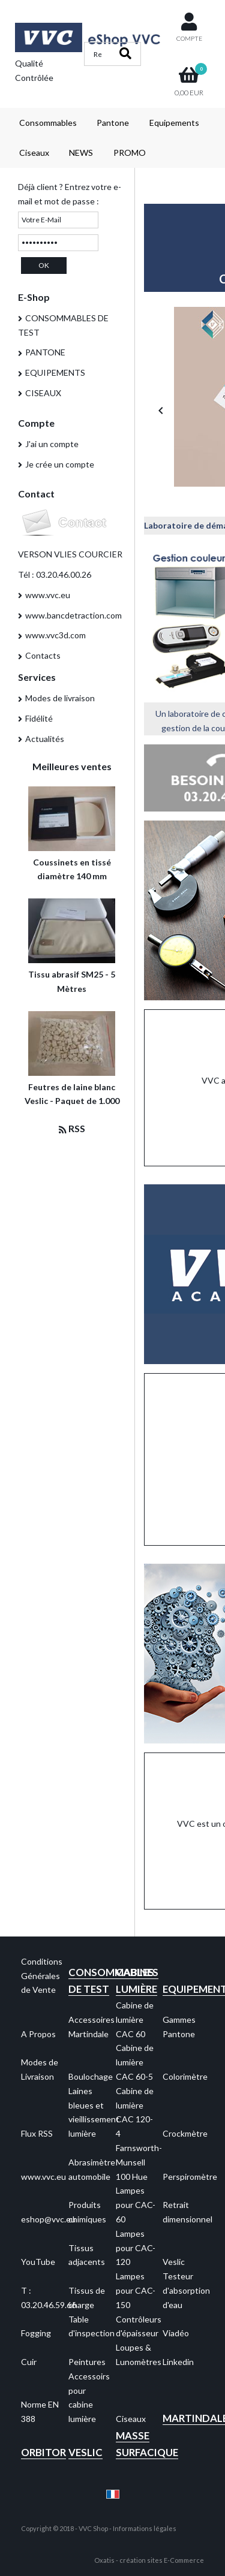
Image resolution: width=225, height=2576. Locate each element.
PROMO (129, 152)
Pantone (113, 122)
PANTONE (45, 352)
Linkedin (178, 2362)
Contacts (43, 655)
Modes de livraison (60, 698)
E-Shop (34, 297)
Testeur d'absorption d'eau (186, 2290)
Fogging (36, 2333)
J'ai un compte (52, 444)
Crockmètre (185, 2133)
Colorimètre (185, 2076)
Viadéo (176, 2333)
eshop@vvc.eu (48, 2219)
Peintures (87, 2362)
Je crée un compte (59, 464)
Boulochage (90, 2076)
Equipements (174, 122)
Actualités (44, 739)
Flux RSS (37, 2133)
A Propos (38, 2034)
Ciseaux (34, 152)
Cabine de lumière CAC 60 (135, 2019)
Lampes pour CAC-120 (135, 2247)
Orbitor (43, 2452)
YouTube (38, 2262)
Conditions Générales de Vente (41, 1975)
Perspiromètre (190, 2176)
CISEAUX (43, 393)
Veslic (174, 2262)
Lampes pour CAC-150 (135, 2290)
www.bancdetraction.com (73, 615)
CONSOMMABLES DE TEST (63, 325)
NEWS (81, 152)
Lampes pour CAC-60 (135, 2204)
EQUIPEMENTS (55, 372)
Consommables (48, 122)
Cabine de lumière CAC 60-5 (135, 2062)
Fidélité (39, 718)
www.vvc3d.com (55, 635)
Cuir (29, 2362)
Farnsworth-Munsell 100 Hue (139, 2162)
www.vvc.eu (47, 595)
